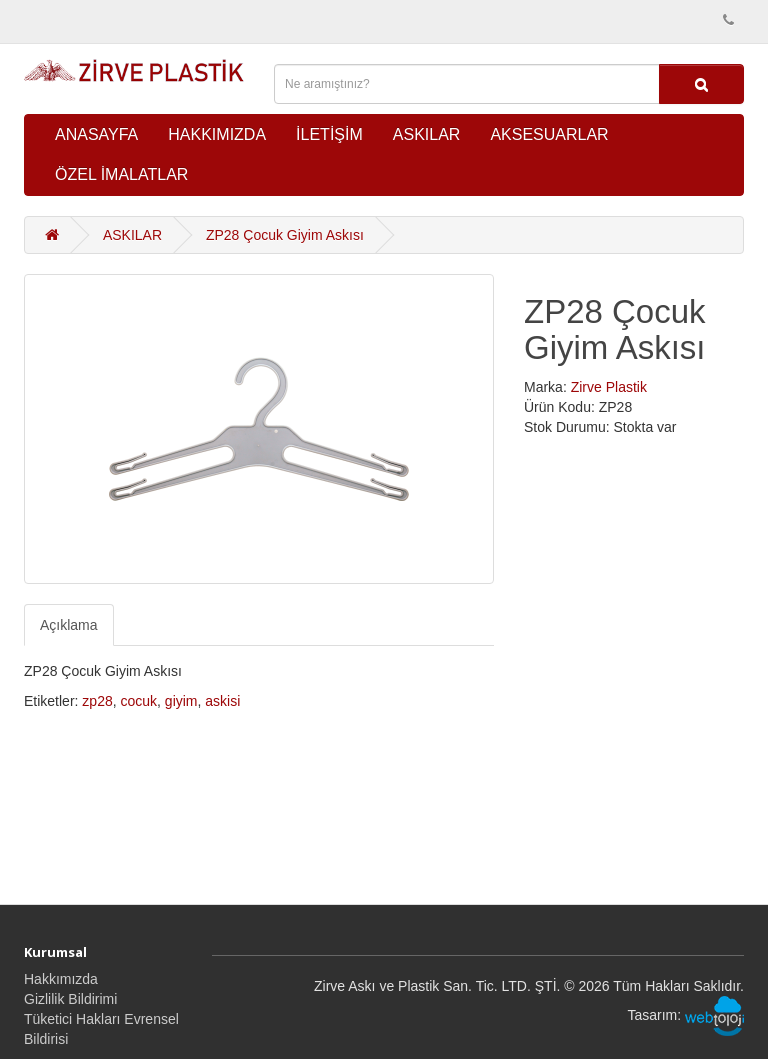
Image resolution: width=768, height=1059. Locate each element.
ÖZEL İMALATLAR (121, 174)
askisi (222, 701)
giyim (181, 701)
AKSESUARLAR (549, 134)
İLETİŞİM (329, 134)
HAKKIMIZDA (217, 134)
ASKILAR (427, 134)
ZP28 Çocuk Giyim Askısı (285, 235)
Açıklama (69, 625)
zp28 (97, 701)
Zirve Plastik (609, 387)
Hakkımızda (61, 979)
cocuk (139, 701)
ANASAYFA (96, 134)
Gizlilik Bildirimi (70, 999)
